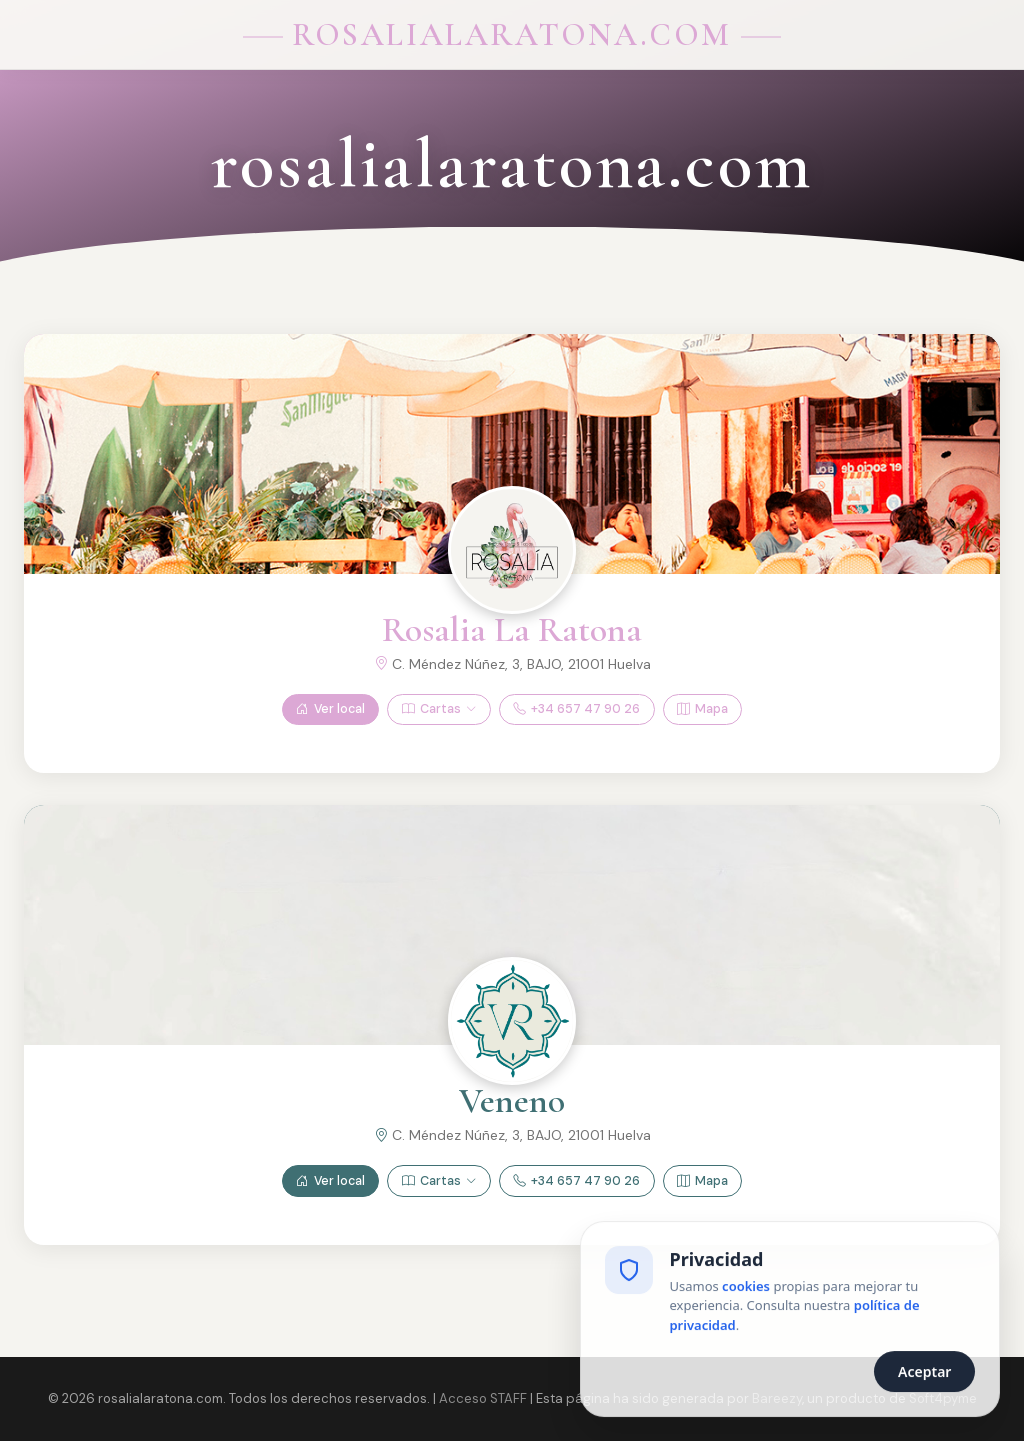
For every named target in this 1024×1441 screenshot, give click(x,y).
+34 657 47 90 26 (576, 709)
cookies (746, 1290)
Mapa (702, 709)
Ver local (330, 709)
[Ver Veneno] (512, 1021)
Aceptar (924, 1375)
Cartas (439, 709)
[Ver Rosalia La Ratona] (512, 550)
